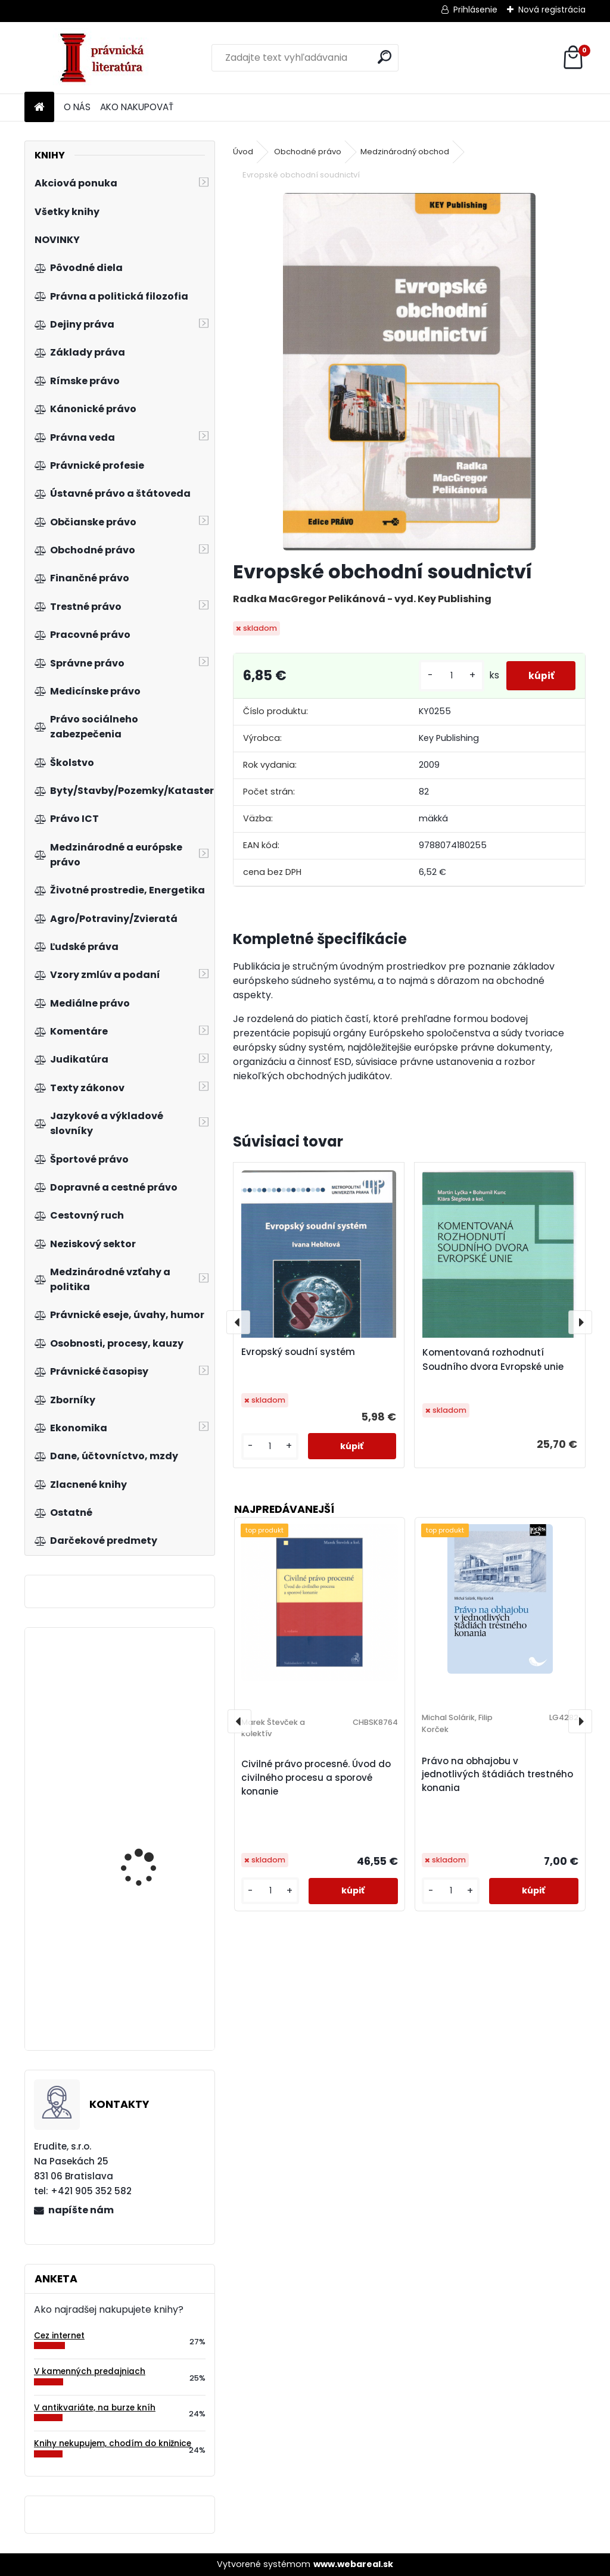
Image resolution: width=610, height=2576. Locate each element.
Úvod (243, 151)
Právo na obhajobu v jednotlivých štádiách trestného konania (497, 1775)
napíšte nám (81, 2210)
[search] (384, 57)
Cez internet (59, 2335)
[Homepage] (39, 107)
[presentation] (238, 1322)
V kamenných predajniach (89, 2371)
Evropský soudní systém (298, 1351)
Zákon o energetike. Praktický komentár (143, 2008)
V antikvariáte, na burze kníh (94, 2407)
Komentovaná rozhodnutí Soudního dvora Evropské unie (493, 1359)
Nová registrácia (552, 9)
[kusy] (446, 675)
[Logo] (106, 58)
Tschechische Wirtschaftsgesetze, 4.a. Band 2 (153, 1730)
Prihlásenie (475, 9)
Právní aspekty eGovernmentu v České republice (151, 1851)
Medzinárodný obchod (404, 151)
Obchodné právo (307, 151)
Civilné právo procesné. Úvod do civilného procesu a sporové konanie (316, 1778)
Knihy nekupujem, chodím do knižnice (112, 2443)
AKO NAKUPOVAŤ (136, 107)
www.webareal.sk (353, 2564)
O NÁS (77, 107)
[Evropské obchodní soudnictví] (409, 371)
